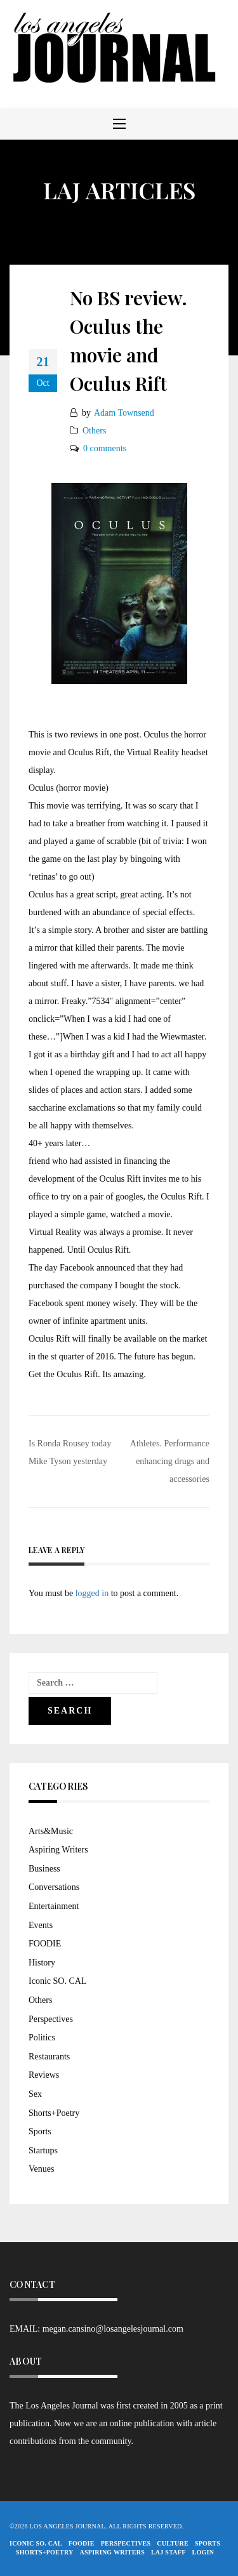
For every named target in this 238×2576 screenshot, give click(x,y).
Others (94, 430)
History (42, 1962)
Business (44, 1868)
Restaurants (49, 2056)
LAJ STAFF (168, 2552)
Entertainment (54, 1906)
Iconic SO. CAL (57, 1981)
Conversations (54, 1887)
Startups (43, 2150)
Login (203, 2552)
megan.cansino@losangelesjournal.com (113, 2329)
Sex (35, 2094)
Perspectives (51, 2019)
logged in (92, 1593)
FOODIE (45, 1943)
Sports (40, 2131)
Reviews (44, 2075)
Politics (42, 2037)
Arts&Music (51, 1831)
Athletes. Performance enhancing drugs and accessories (169, 1461)
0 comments (104, 448)
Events (41, 1925)
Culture (172, 2543)
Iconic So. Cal (36, 2543)
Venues (41, 2169)
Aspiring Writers (58, 1849)
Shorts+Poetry (54, 2113)
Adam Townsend (124, 413)
